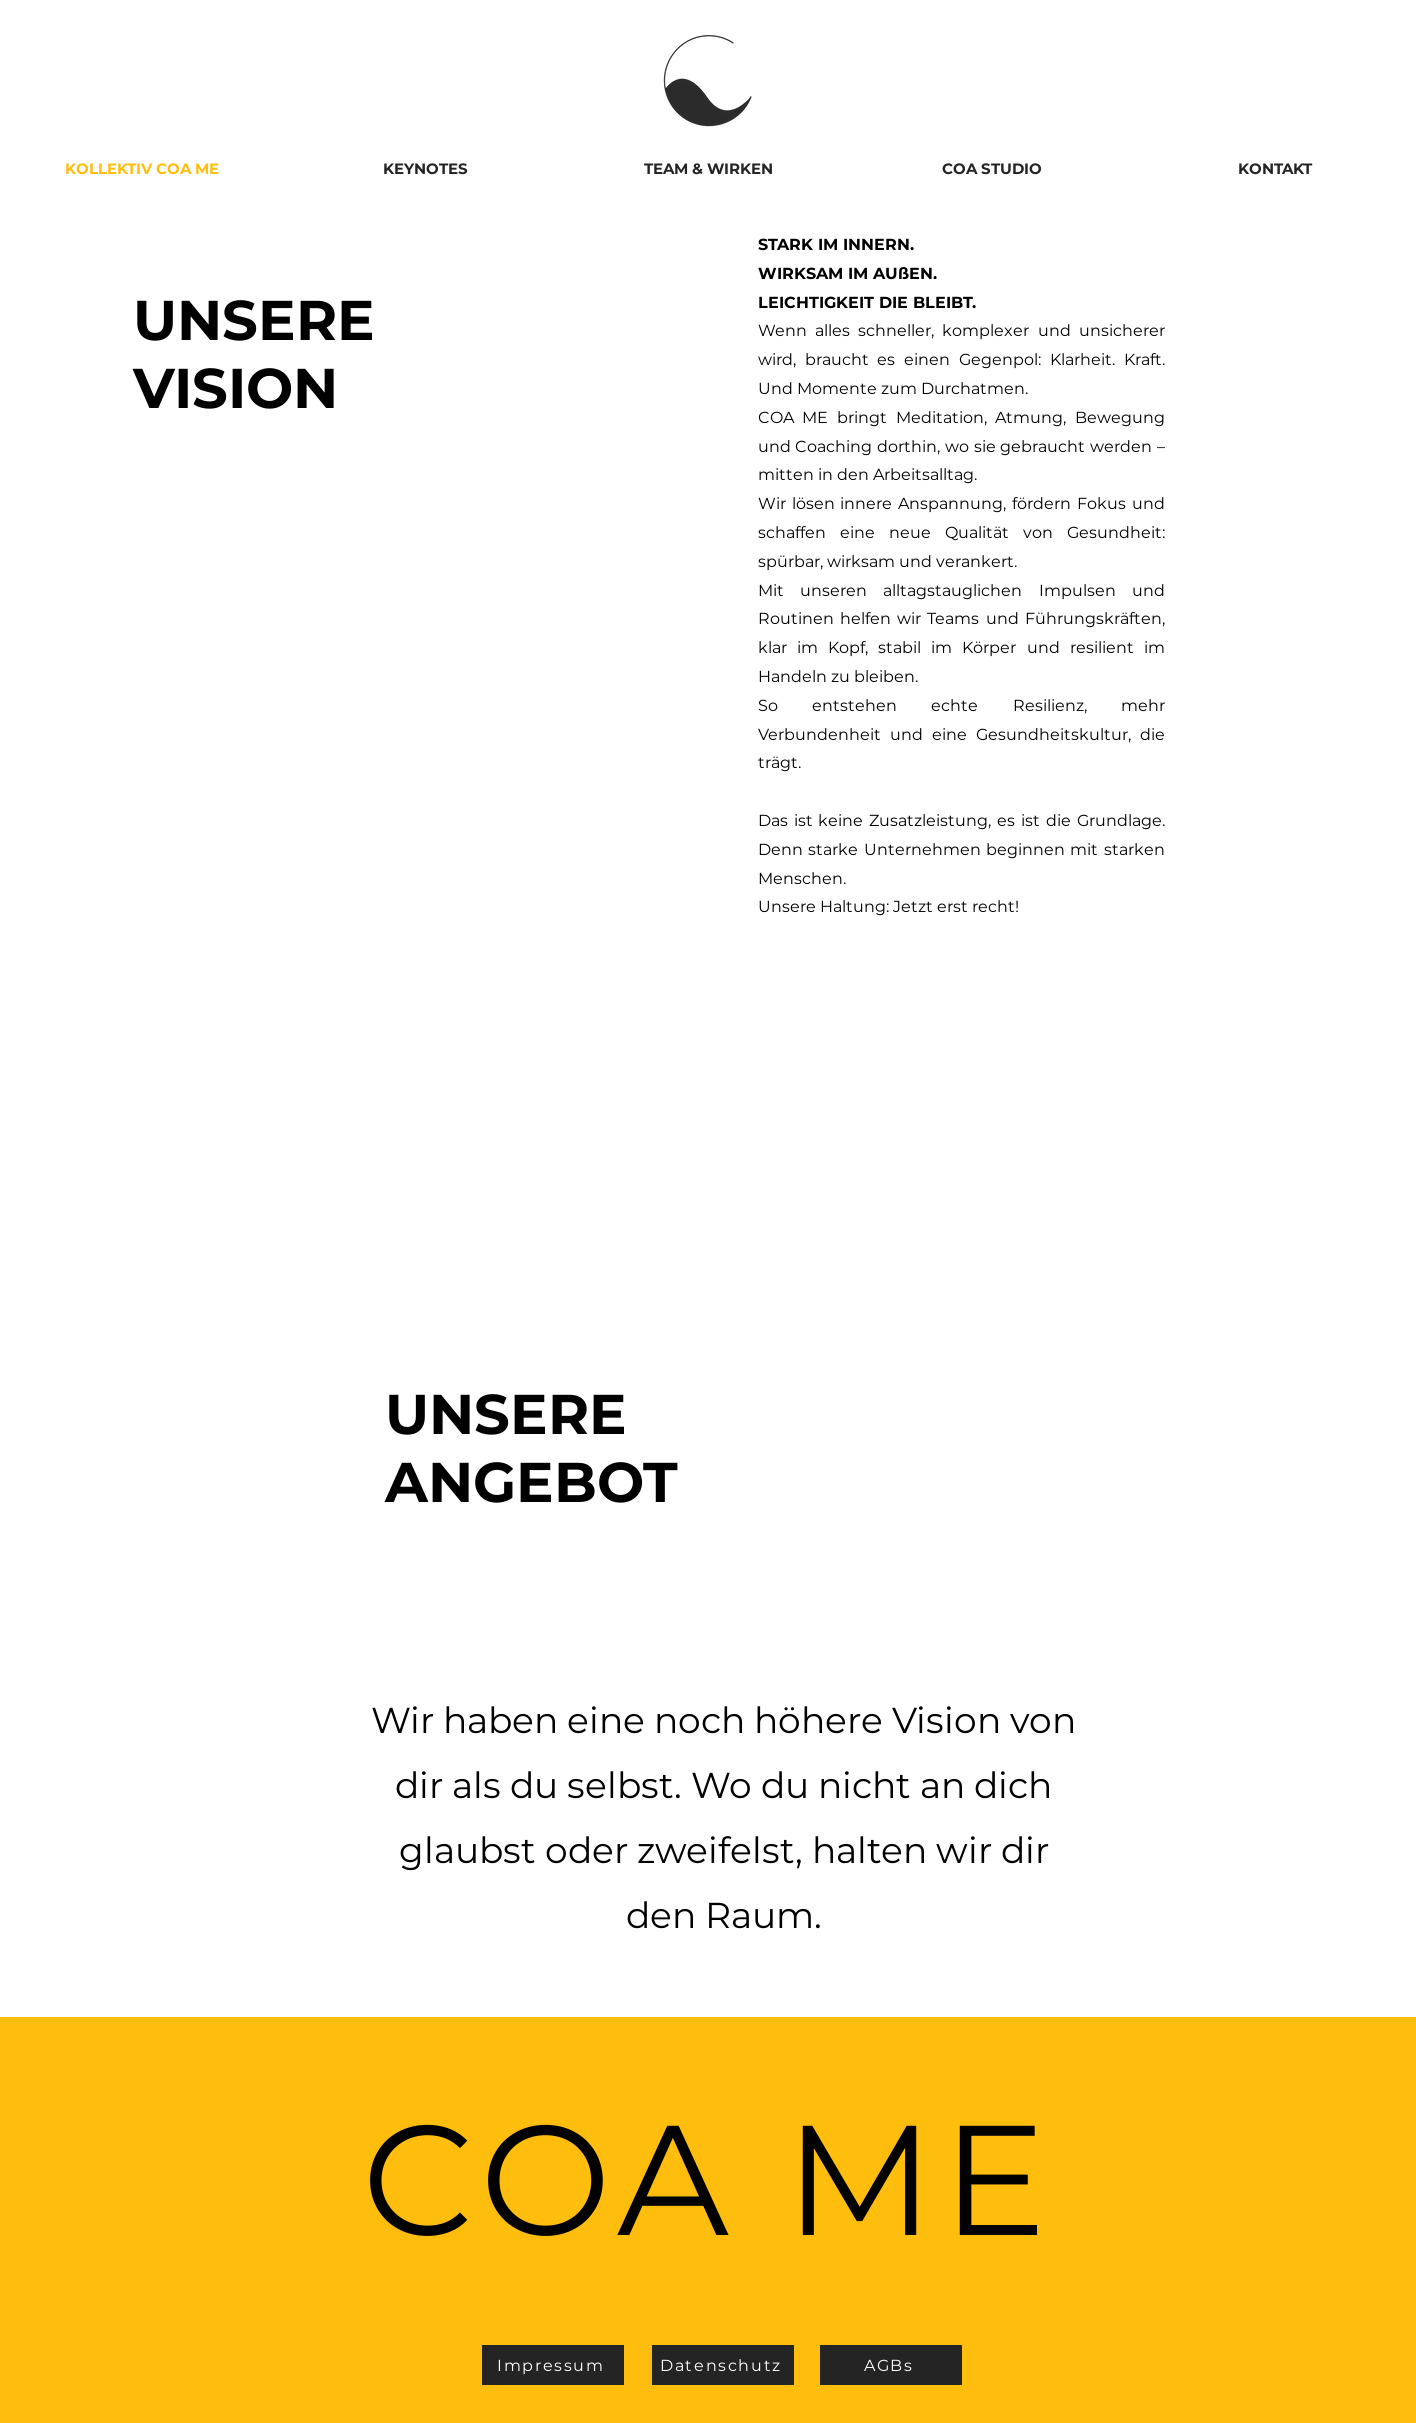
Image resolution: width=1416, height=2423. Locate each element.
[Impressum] (553, 2365)
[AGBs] (891, 2365)
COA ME (708, 2179)
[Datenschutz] (723, 2365)
